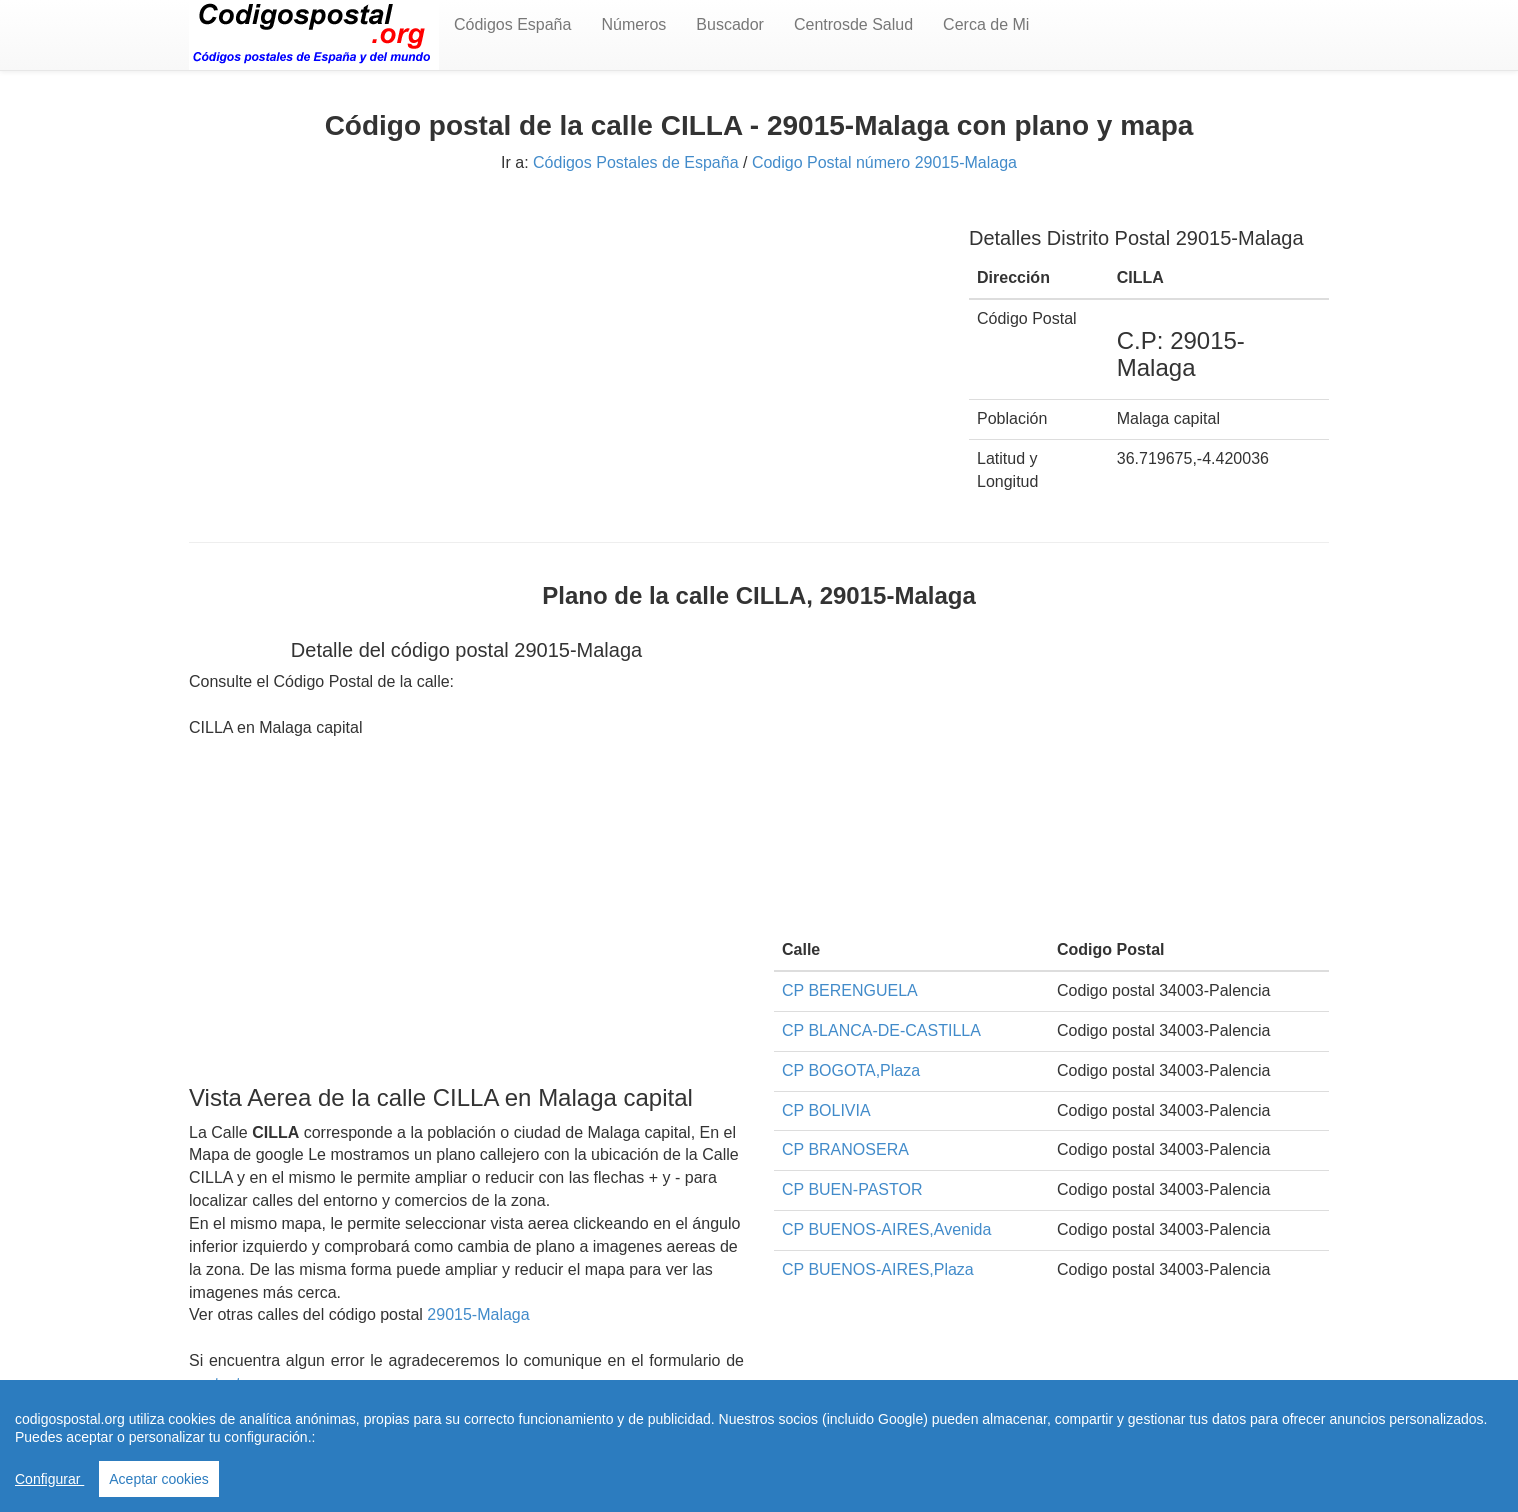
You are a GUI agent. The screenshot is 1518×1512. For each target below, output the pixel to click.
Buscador (730, 24)
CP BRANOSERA (845, 1149)
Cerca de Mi (986, 24)
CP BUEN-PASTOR (852, 1189)
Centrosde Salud (853, 24)
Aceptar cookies (159, 1479)
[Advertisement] (564, 347)
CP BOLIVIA (826, 1110)
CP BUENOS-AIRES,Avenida (886, 1229)
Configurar (49, 1479)
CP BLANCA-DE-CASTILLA (881, 1030)
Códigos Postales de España (635, 162)
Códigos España (512, 24)
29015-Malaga (478, 1314)
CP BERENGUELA (850, 990)
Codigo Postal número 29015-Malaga (884, 162)
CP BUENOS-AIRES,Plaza (878, 1269)
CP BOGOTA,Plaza (851, 1070)
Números (633, 24)
